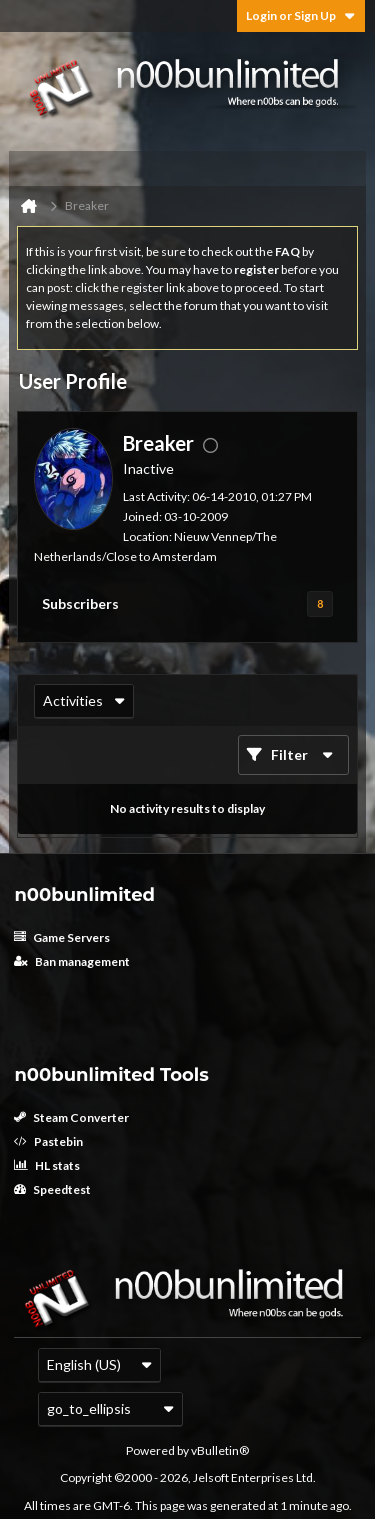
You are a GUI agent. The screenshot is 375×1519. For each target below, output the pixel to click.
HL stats (47, 1165)
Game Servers (62, 937)
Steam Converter (71, 1117)
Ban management (72, 961)
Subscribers (80, 603)
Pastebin (48, 1141)
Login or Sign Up (301, 15)
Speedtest (52, 1189)
